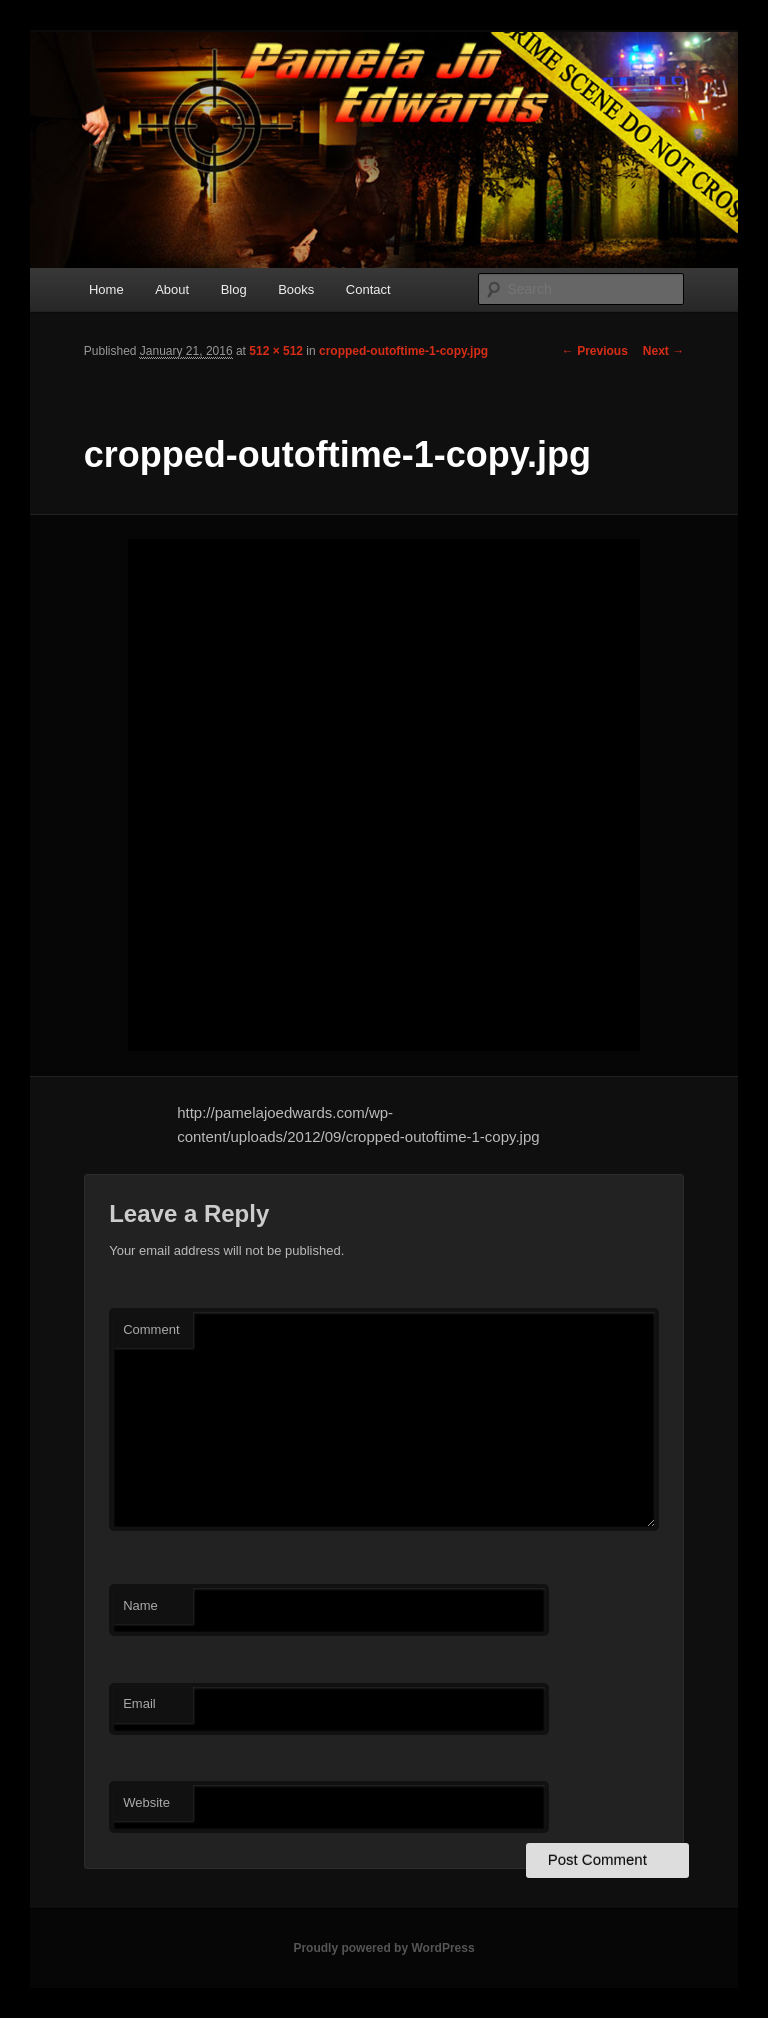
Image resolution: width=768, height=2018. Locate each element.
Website (146, 1802)
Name (140, 1605)
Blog (234, 289)
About (172, 289)
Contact (368, 289)
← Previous (595, 351)
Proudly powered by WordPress (383, 1948)
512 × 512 (276, 351)
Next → (663, 351)
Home (106, 289)
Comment (151, 1329)
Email (139, 1703)
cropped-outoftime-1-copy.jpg (403, 351)
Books (296, 289)
